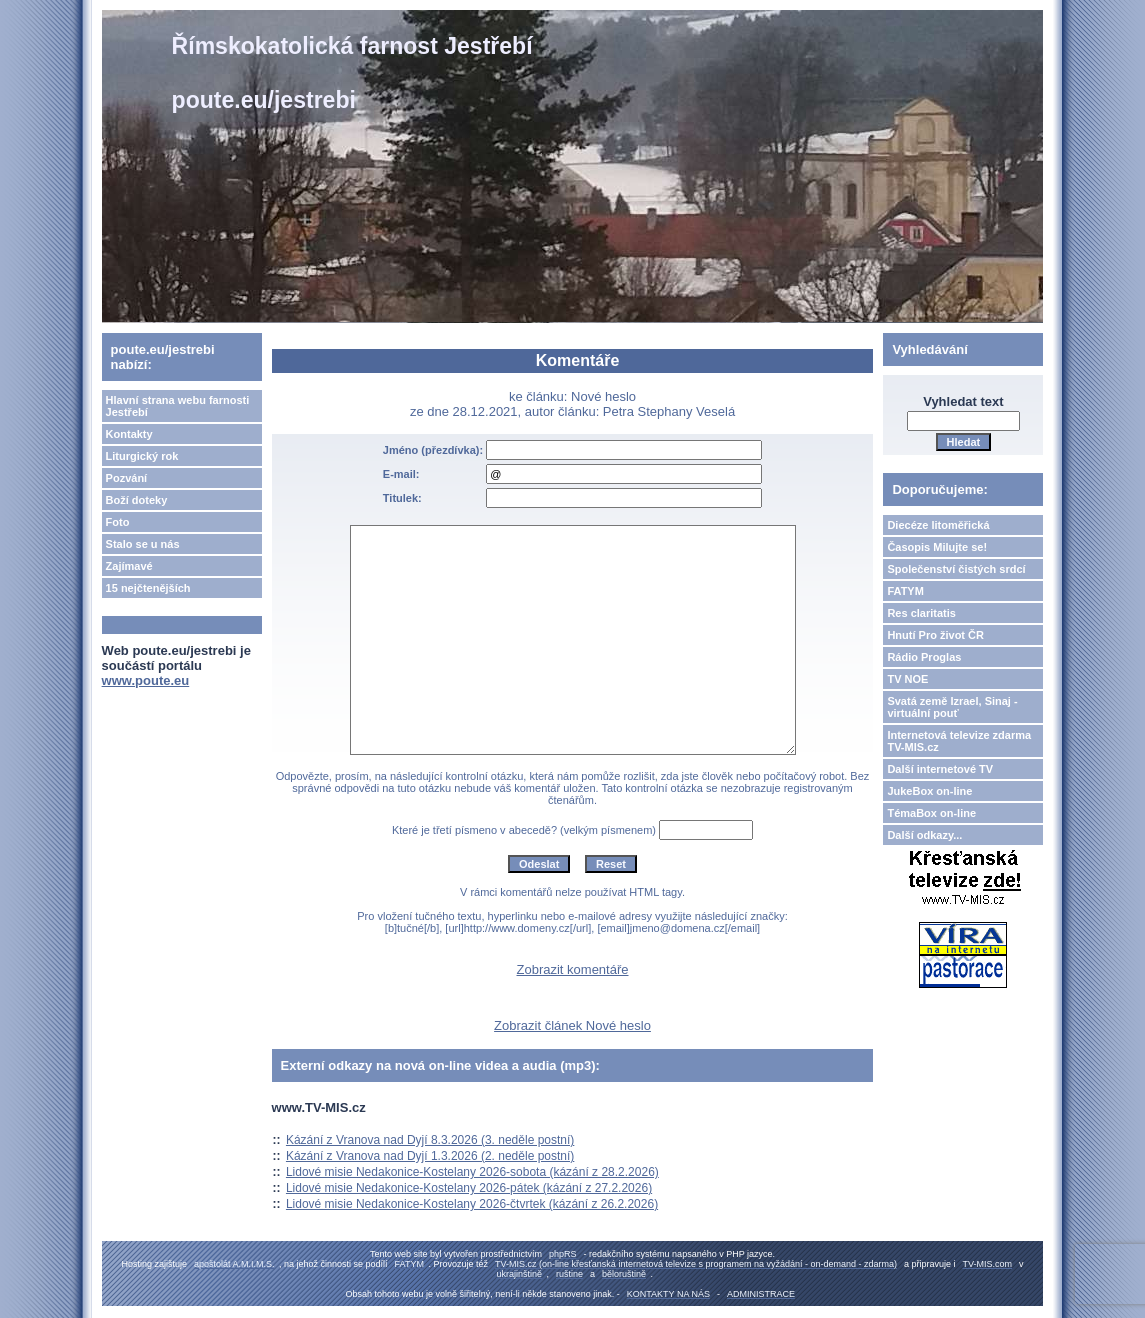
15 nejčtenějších (148, 588)
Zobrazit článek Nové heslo (572, 1025)
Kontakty (129, 434)
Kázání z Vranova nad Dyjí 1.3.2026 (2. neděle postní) (430, 1156)
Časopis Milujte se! (937, 547)
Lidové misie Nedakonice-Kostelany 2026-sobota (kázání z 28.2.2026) (472, 1172)
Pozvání (127, 478)
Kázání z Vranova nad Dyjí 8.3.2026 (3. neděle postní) (430, 1140)
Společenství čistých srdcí (956, 569)
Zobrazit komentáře (573, 969)
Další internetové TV (940, 769)
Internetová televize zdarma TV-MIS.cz (959, 741)
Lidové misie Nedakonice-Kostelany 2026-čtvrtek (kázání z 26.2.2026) (472, 1204)
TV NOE (907, 679)
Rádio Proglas (924, 657)
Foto (118, 522)
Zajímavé (129, 566)
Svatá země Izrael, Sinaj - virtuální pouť (952, 707)
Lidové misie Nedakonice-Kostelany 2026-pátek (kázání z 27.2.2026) (469, 1188)
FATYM (905, 591)
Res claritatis (921, 613)
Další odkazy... (924, 835)
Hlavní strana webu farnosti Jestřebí (178, 406)
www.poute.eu (146, 680)
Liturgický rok (142, 456)
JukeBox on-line (929, 791)
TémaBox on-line (931, 813)
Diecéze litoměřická (938, 525)
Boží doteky (137, 500)
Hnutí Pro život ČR (935, 635)
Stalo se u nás (143, 544)
